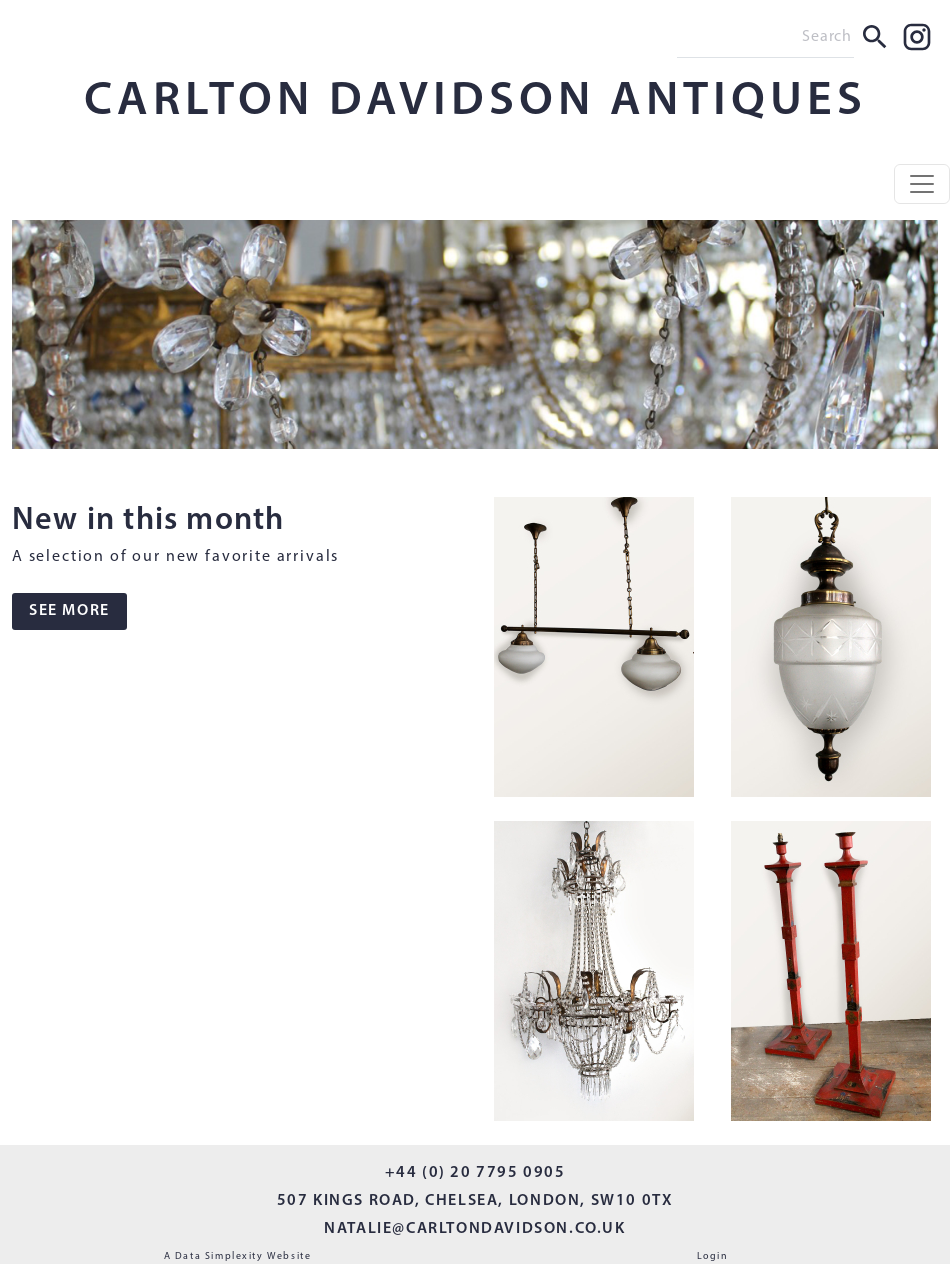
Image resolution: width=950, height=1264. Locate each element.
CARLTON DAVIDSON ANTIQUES (475, 102)
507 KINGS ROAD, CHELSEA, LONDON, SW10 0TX (475, 1201)
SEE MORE (69, 611)
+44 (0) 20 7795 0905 (475, 1173)
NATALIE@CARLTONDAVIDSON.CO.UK (474, 1229)
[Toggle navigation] (922, 184)
